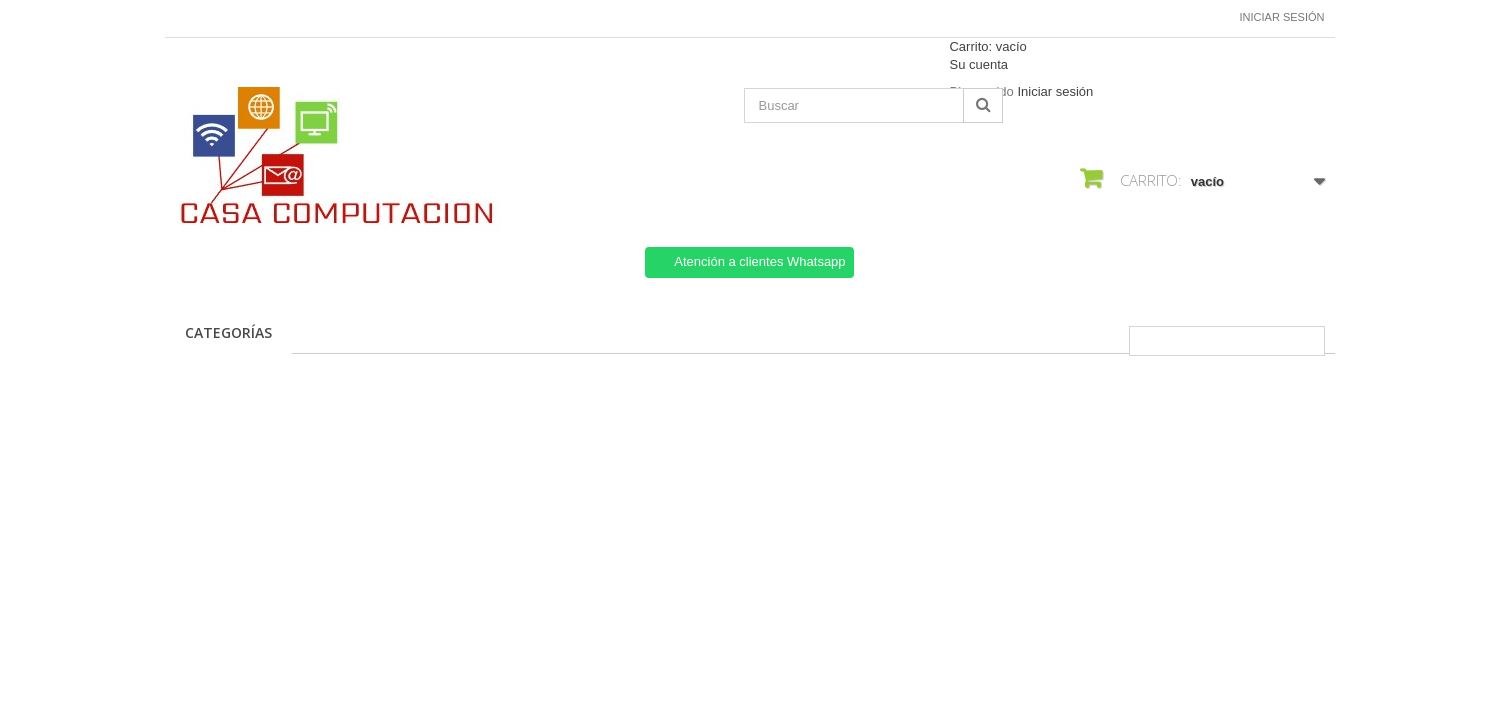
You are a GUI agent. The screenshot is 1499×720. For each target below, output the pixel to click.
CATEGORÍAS (228, 332)
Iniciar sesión (1282, 17)
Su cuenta (978, 64)
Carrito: (987, 46)
